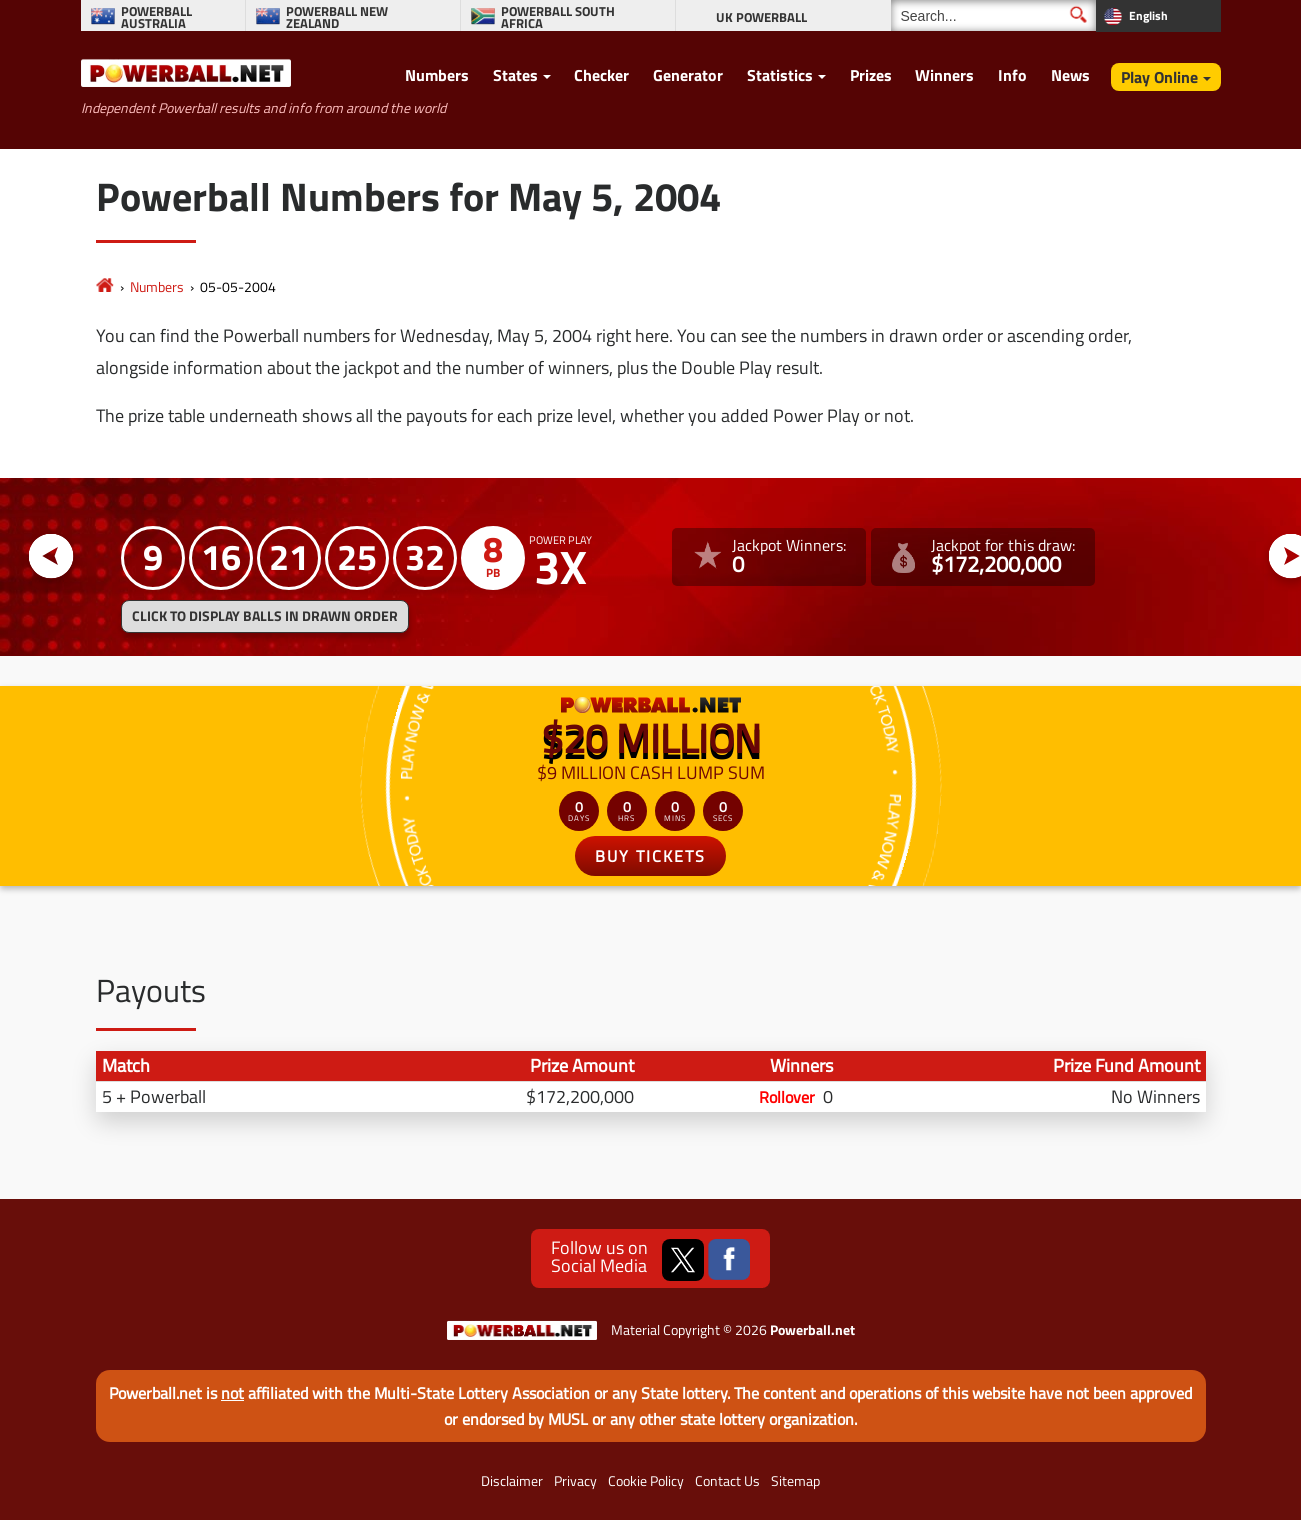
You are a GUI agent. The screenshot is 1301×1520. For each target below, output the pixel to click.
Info (1012, 75)
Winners (944, 75)
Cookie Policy (646, 1481)
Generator (688, 75)
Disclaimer (512, 1481)
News (1070, 75)
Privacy (575, 1481)
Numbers (437, 75)
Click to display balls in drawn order (265, 616)
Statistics (780, 75)
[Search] (993, 15)
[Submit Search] (1078, 14)
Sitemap (795, 1481)
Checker (601, 75)
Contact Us (727, 1481)
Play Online (1159, 77)
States (515, 75)
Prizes (871, 75)
